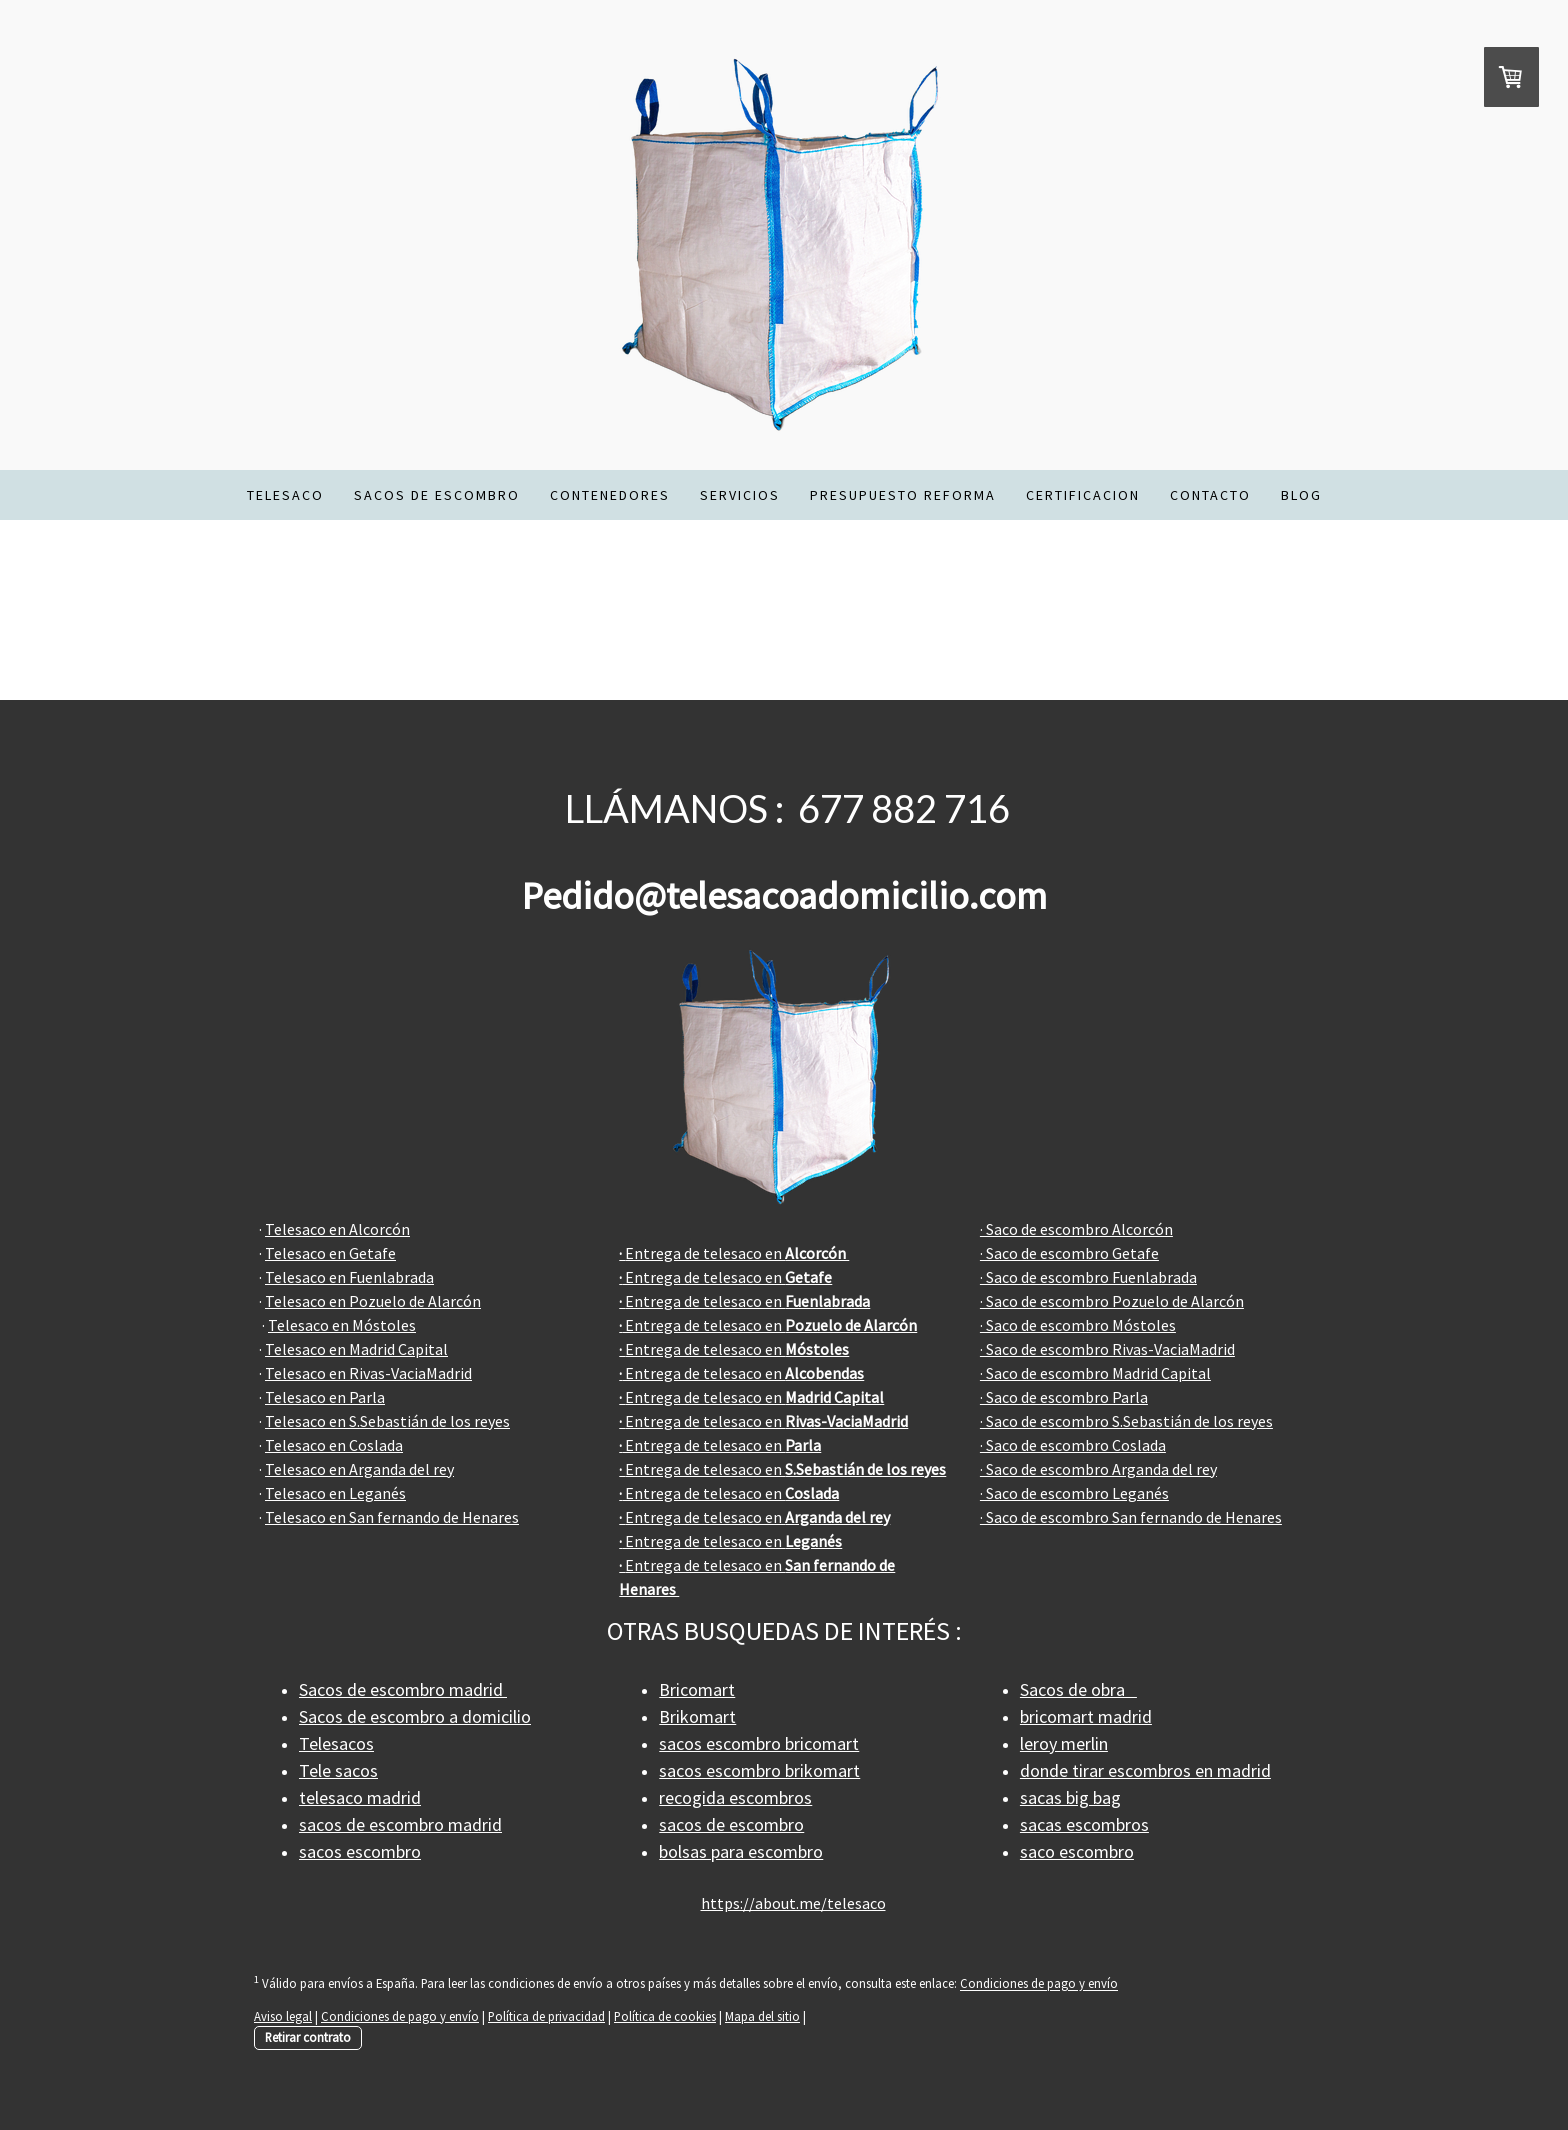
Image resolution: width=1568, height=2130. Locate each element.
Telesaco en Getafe (330, 1253)
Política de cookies (665, 2016)
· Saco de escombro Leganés (1074, 1493)
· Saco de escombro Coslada (1073, 1445)
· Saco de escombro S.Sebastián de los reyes (1126, 1421)
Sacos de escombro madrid (403, 1689)
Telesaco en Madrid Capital (356, 1349)
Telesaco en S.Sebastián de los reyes (387, 1421)
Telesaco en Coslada (334, 1445)
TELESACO (285, 495)
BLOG (1301, 495)
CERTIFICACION (1083, 495)
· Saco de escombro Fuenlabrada (1088, 1277)
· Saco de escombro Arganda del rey (1098, 1469)
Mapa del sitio (762, 2016)
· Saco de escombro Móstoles (1078, 1325)
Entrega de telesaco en (734, 1253)
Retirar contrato (308, 2037)
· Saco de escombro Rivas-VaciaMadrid (1107, 1349)
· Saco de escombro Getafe (1069, 1253)
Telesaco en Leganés (335, 1493)
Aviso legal (283, 2016)
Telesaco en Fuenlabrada (349, 1277)
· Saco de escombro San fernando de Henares (1131, 1517)
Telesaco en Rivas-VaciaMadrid (368, 1373)
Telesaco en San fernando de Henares (392, 1517)
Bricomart (697, 1689)
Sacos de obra (1078, 1689)
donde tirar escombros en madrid (1145, 1770)
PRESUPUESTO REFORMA (903, 495)
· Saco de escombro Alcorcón (1076, 1229)
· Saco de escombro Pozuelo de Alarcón (1112, 1301)
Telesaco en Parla (325, 1397)
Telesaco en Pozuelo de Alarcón (373, 1301)
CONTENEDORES (610, 495)
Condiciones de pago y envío (1039, 1984)
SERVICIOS (740, 495)
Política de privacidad (546, 2016)
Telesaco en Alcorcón (337, 1229)
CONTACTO (1210, 495)
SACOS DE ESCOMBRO (437, 495)
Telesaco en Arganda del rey (359, 1469)
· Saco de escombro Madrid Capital (1095, 1373)
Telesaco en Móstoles (342, 1325)
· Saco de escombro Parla (1064, 1397)
